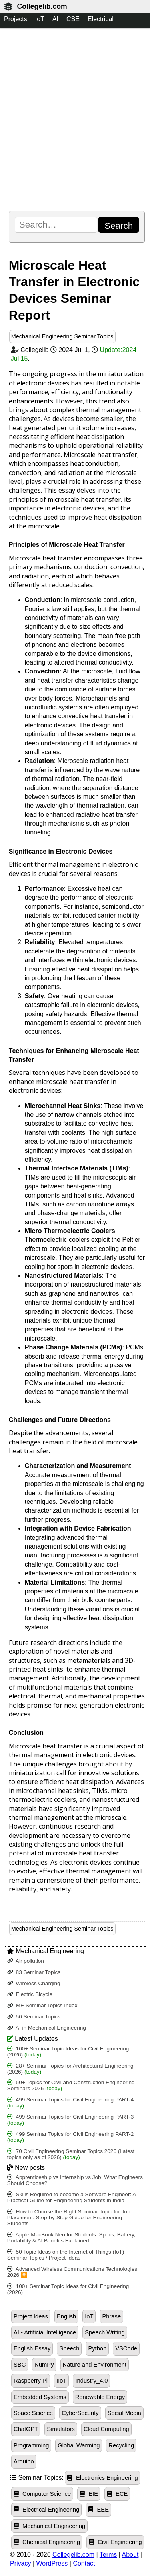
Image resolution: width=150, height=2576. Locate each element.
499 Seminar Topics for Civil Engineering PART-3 (70, 2120)
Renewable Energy (100, 2397)
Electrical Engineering (46, 2509)
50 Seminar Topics (33, 2017)
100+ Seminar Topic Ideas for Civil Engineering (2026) (68, 2052)
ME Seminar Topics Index (42, 2005)
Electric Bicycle (29, 1994)
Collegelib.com (42, 6)
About (130, 2554)
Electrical (101, 19)
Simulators (61, 2429)
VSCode (126, 2348)
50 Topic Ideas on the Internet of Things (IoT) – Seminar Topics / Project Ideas (68, 2255)
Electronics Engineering (102, 2478)
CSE (73, 19)
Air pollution (25, 1961)
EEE (98, 2509)
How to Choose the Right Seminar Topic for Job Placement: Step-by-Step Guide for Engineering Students (68, 2217)
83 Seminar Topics (33, 1972)
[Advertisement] (75, 119)
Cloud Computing (106, 2429)
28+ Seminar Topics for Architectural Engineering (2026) (70, 2069)
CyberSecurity (80, 2413)
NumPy (44, 2364)
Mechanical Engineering (49, 2526)
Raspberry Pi (31, 2380)
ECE (117, 2494)
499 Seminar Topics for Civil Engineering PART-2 (70, 2137)
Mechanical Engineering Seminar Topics (62, 336)
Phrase (111, 2316)
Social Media (124, 2413)
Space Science (33, 2413)
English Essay (32, 2348)
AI (55, 19)
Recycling (121, 2445)
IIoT (61, 2380)
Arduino (24, 2461)
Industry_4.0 (91, 2380)
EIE (89, 2494)
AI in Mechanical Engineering (46, 2028)
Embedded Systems (40, 2397)
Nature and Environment (95, 2364)
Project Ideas (31, 2316)
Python (97, 2348)
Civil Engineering (115, 2542)
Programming (31, 2445)
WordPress (52, 2563)
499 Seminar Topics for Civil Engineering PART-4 (70, 2103)
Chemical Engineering (47, 2542)
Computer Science (42, 2494)
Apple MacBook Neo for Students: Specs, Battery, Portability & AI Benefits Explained (71, 2238)
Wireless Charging (33, 1983)
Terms (108, 2554)
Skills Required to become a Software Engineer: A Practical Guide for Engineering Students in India (71, 2197)
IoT (39, 19)
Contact (84, 2563)
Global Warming (79, 2445)
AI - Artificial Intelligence (45, 2332)
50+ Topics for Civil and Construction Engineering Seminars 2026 (71, 2085)
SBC (20, 2364)
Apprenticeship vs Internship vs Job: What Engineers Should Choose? (75, 2180)
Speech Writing (105, 2332)
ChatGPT (26, 2429)
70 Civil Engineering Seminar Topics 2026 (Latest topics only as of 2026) (71, 2154)
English (66, 2316)
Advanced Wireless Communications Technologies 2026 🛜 (72, 2272)
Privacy (20, 2563)
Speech (69, 2348)
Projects (15, 19)
